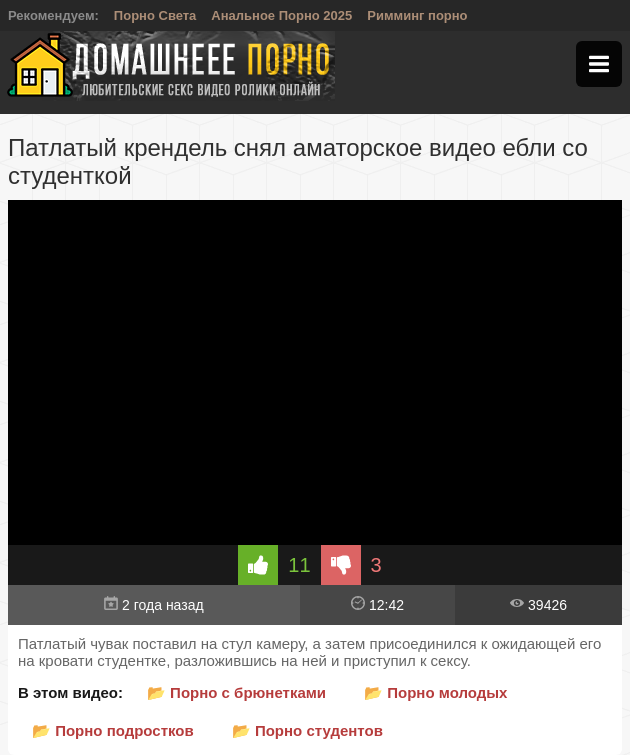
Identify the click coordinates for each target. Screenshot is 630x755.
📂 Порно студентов (307, 730)
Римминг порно (417, 15)
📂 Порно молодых (435, 692)
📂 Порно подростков (113, 730)
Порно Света (155, 15)
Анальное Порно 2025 (281, 15)
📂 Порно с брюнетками (236, 692)
